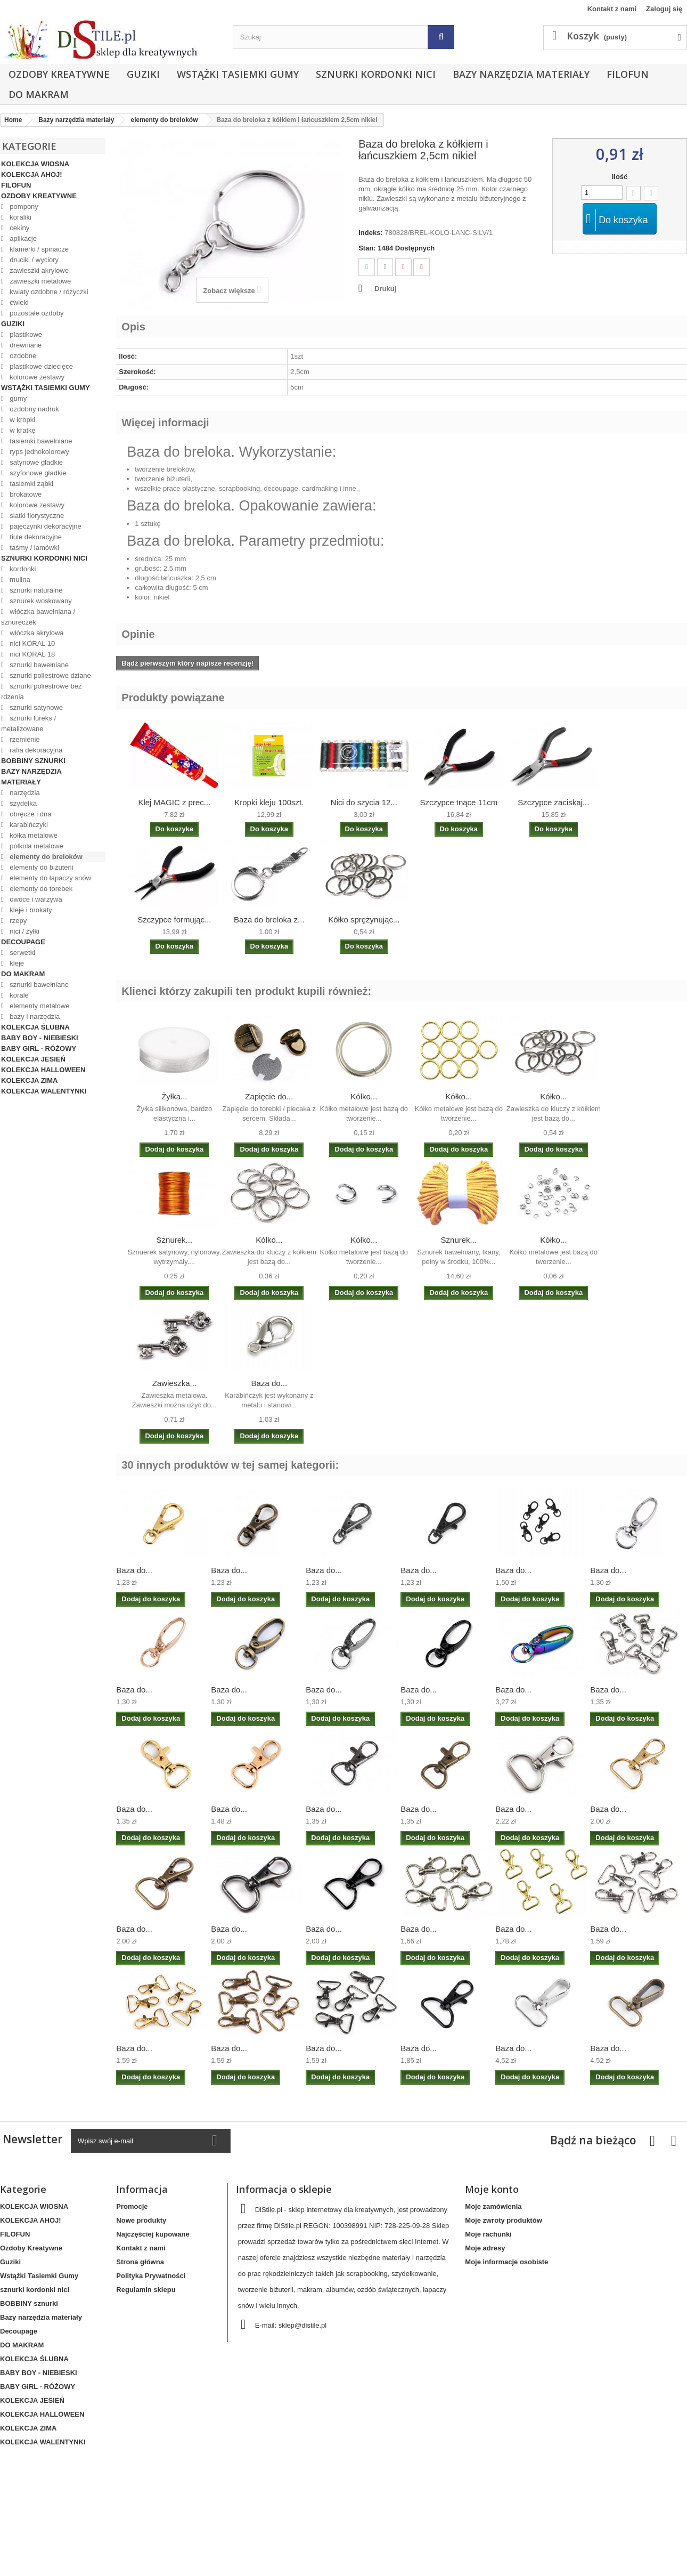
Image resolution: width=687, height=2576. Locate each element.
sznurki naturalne (35, 590)
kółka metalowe (33, 835)
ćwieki (18, 302)
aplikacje (22, 238)
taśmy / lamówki (33, 548)
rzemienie (24, 739)
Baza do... (269, 1383)
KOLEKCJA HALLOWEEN (43, 1070)
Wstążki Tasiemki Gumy (238, 74)
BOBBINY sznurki (33, 761)
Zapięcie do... (269, 1096)
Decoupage (23, 942)
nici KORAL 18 (31, 654)
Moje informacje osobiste (506, 2262)
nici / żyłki (23, 931)
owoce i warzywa (35, 899)
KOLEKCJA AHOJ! (31, 175)
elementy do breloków (45, 857)
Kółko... (363, 1096)
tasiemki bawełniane (40, 441)
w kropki (21, 420)
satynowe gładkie (35, 462)
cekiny (18, 228)
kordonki (22, 569)
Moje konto (492, 2189)
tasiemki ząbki (30, 484)
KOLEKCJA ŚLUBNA (35, 1027)
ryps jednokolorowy (38, 452)
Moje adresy (485, 2248)
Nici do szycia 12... (364, 802)
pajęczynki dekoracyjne (44, 526)
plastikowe (25, 334)
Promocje (132, 2206)
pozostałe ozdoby (36, 313)
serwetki (21, 953)
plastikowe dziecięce (40, 366)
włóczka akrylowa (36, 633)
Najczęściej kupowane (152, 2234)
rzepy (17, 921)
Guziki (143, 74)
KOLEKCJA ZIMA (29, 1080)
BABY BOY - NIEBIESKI (39, 1038)
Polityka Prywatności (150, 2276)
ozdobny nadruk (33, 409)
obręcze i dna (30, 814)
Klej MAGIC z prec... (174, 802)
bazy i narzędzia (34, 1016)
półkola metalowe (35, 846)
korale (18, 995)
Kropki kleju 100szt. (269, 802)
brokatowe (25, 494)
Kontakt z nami (611, 9)
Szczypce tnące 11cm (458, 802)
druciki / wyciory (33, 260)
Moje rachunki (488, 2234)
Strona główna (140, 2262)
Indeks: (370, 233)
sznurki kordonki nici (376, 74)
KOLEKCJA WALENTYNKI (44, 1091)
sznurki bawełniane (38, 665)
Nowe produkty (141, 2220)
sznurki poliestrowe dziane (49, 675)
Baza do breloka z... (269, 919)
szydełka (22, 803)
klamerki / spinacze (38, 249)
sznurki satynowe (35, 707)
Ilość (620, 177)
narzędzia (24, 793)
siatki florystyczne (36, 516)
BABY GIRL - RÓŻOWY (38, 1048)
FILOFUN (628, 74)
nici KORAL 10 (31, 643)
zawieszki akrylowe (38, 270)
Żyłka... (174, 1096)
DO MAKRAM (39, 94)
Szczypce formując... (174, 919)
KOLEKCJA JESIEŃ (33, 1059)
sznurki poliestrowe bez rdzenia (41, 691)
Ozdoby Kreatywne (59, 74)
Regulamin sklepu (145, 2290)
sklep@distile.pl (303, 2325)
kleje (16, 963)
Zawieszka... (174, 1383)
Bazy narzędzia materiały (521, 74)
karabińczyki (28, 825)
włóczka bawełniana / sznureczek (38, 616)
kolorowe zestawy (36, 377)
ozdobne (22, 356)
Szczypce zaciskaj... (553, 802)
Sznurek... (175, 1239)
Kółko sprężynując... (363, 919)
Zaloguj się (664, 9)
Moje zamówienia (493, 2206)
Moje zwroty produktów (503, 2220)
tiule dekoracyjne (35, 537)
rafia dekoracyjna (35, 750)
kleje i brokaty (30, 910)
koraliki (19, 217)
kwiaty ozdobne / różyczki (48, 292)
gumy (17, 398)
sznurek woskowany (40, 601)
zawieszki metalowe (39, 281)
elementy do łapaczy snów (49, 878)
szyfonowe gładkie (37, 473)
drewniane (25, 345)
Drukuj (385, 289)
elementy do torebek (40, 889)
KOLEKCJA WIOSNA (35, 164)
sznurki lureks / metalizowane (28, 723)
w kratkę (22, 430)
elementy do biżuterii (40, 867)
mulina (19, 580)
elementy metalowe (39, 1006)
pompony (23, 206)
